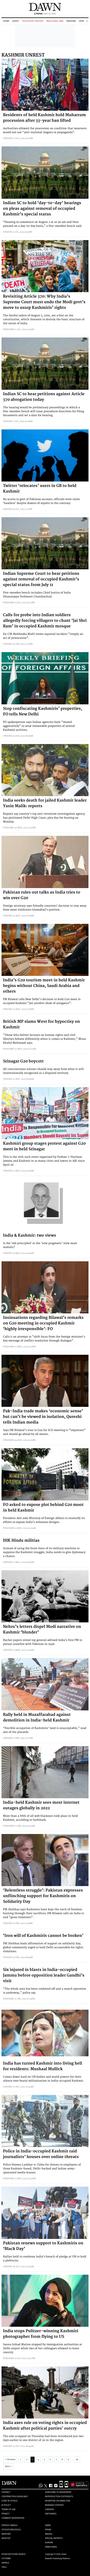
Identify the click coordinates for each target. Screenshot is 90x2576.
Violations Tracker (32, 20)
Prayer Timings (9, 2525)
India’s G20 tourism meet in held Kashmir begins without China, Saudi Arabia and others (44, 986)
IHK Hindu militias (21, 1540)
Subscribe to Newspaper (58, 2492)
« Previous (10, 2459)
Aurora (49, 2543)
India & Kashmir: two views (29, 1235)
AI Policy (6, 2505)
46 (77, 2459)
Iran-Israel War (54, 20)
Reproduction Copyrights (59, 2496)
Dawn (48, 2525)
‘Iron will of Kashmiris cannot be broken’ (43, 1935)
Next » (8, 2466)
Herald (5, 2563)
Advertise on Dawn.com (57, 2501)
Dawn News (51, 2547)
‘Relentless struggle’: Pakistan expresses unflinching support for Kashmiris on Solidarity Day (43, 1896)
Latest (15, 20)
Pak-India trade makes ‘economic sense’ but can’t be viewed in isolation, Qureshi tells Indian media (43, 1417)
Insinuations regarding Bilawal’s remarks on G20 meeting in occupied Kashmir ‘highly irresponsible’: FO (43, 1323)
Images (48, 2534)
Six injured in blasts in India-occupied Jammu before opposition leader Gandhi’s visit (43, 1975)
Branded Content (54, 2505)
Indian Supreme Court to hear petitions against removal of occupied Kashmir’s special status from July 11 (41, 579)
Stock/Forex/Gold (11, 2530)
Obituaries (50, 2514)
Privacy (6, 2514)
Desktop (6, 2538)
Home (6, 20)
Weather (6, 2534)
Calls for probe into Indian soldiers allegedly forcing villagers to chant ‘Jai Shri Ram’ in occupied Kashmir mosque (45, 621)
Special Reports (53, 2538)
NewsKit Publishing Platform (57, 2558)
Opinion (83, 20)
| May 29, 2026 (45, 14)
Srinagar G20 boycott (23, 1061)
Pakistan (71, 20)
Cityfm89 (6, 2558)
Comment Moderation (13, 2518)
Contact (6, 2492)
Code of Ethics (9, 2501)
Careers (49, 2509)
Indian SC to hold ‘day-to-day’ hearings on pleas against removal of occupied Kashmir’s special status (42, 208)
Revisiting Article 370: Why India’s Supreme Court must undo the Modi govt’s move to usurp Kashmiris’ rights (44, 302)
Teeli (4, 2567)
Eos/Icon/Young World (14, 2554)
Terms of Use (9, 2509)
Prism (48, 2530)
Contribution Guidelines (15, 2496)
